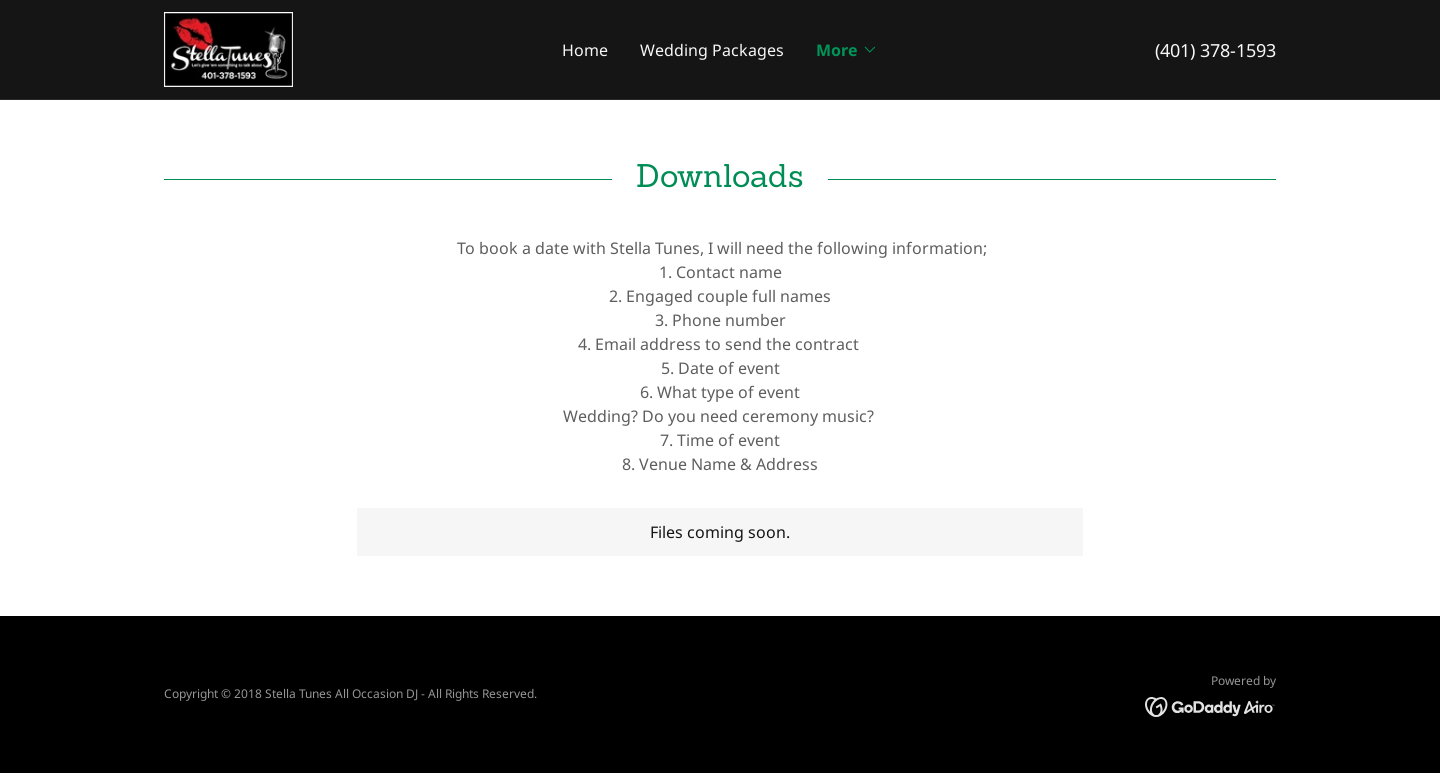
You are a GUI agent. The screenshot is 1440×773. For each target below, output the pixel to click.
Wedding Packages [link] (712, 50)
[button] (847, 50)
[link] (228, 48)
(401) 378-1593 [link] (1215, 50)
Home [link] (585, 50)
